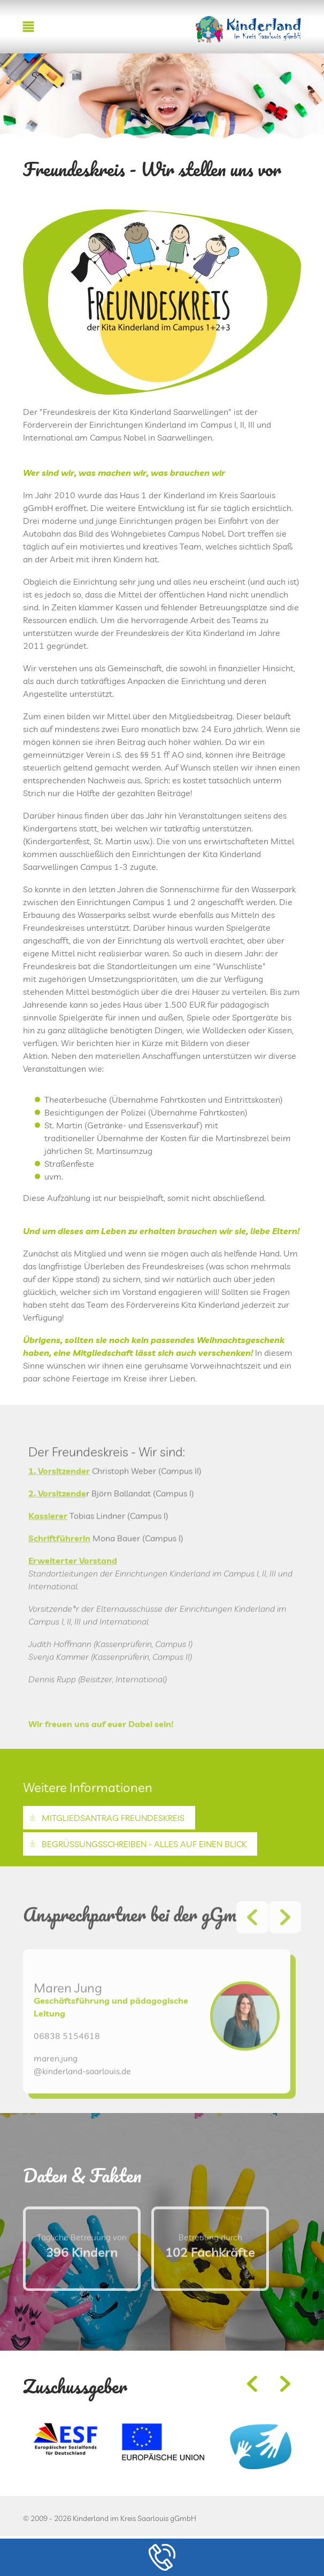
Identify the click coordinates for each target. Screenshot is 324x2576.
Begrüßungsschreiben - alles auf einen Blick (144, 1844)
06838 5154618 (67, 2069)
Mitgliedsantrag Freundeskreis (113, 1817)
